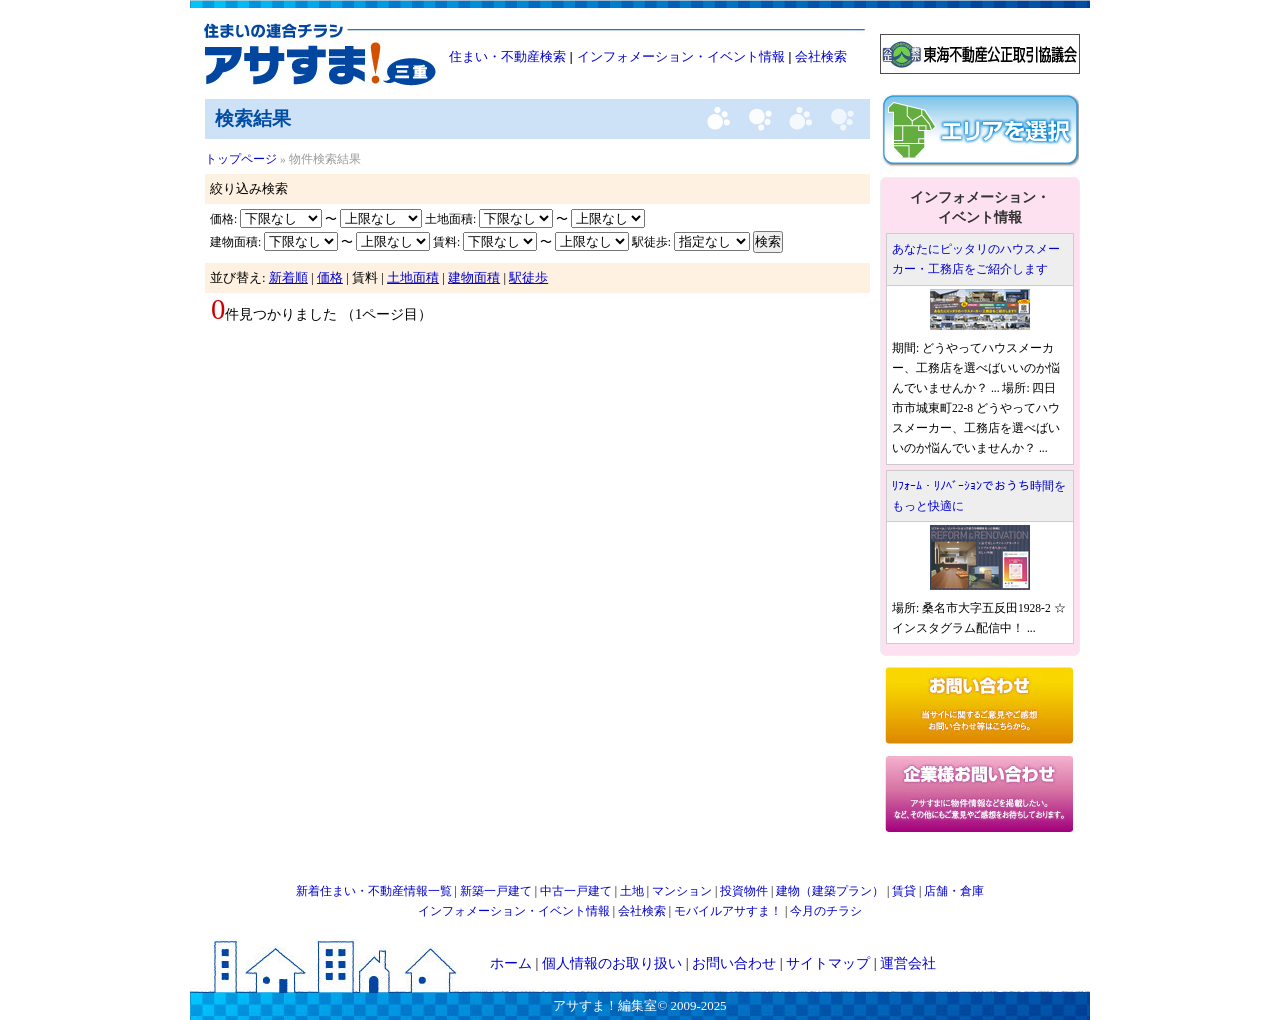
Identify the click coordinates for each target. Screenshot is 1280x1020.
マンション (682, 891)
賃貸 (904, 891)
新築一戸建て (496, 891)
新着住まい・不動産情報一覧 (374, 891)
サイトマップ (828, 963)
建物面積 (474, 277)
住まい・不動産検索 (507, 56)
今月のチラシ (826, 911)
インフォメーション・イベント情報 (681, 56)
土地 (632, 891)
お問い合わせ (734, 963)
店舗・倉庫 (954, 891)
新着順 (288, 277)
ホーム (511, 963)
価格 (330, 277)
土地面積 (413, 277)
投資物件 (744, 891)
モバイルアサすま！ (728, 911)
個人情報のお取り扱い (612, 963)
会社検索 (821, 56)
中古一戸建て (576, 891)
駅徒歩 (528, 277)
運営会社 (908, 963)
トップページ (241, 159)
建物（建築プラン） (830, 891)
